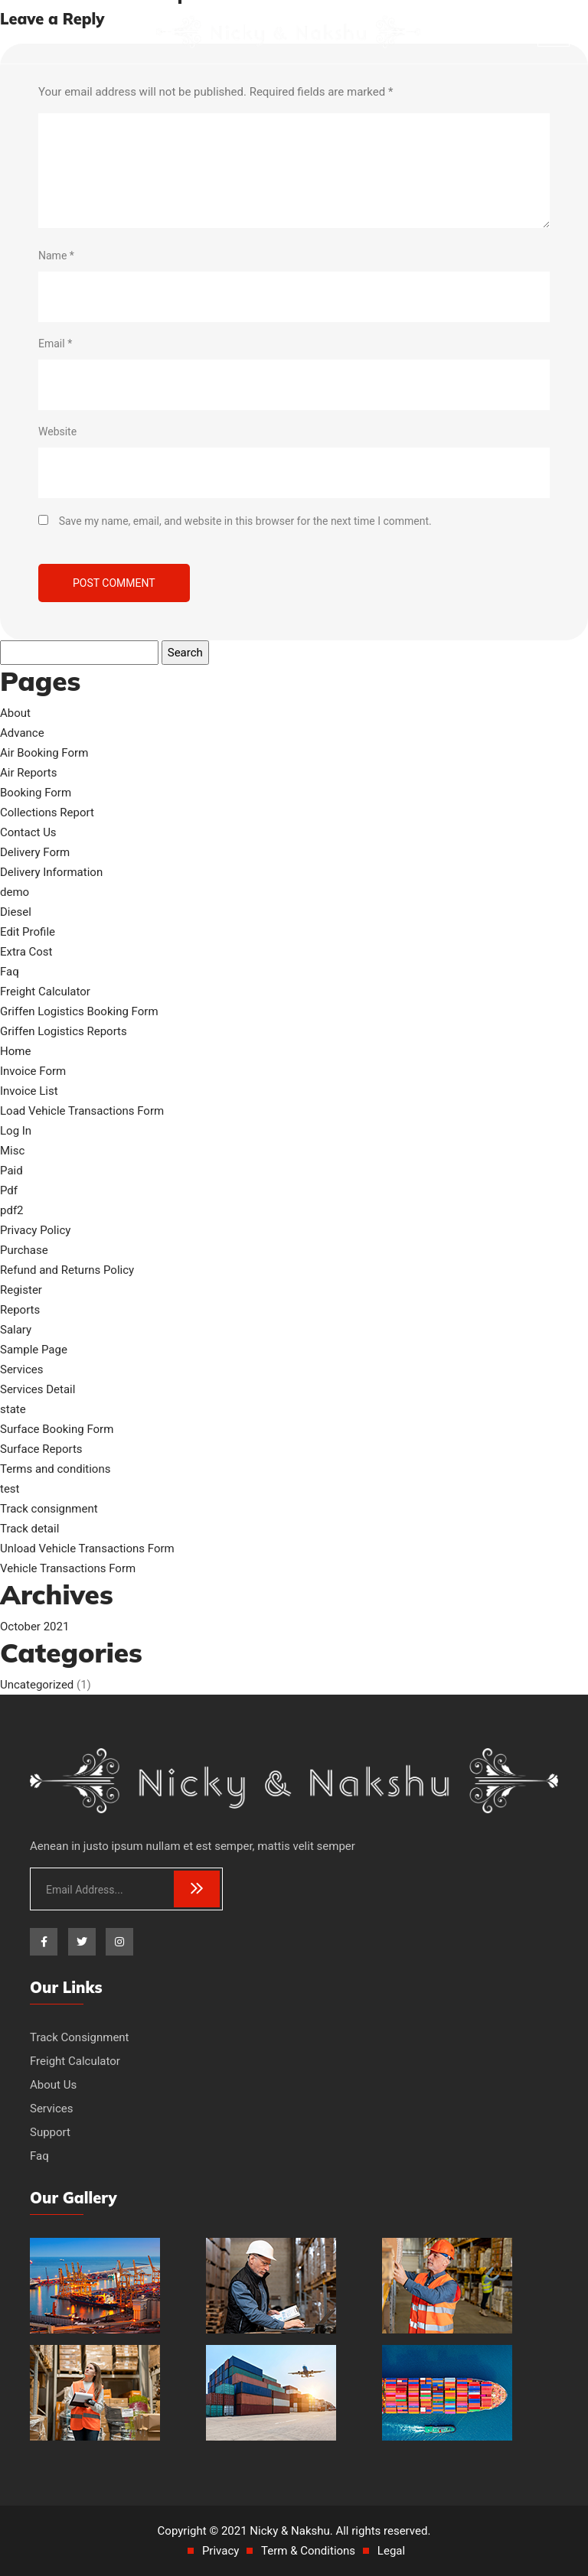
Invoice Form (33, 1071)
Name (56, 255)
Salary (15, 1330)
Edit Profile (27, 932)
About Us (53, 2085)
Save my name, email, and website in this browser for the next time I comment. (245, 521)
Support (50, 2132)
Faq (9, 972)
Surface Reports (41, 1449)
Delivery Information (51, 872)
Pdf (9, 1190)
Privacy (220, 2551)
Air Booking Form (44, 753)
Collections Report (47, 812)
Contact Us (28, 832)
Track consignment (49, 1509)
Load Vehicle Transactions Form (82, 1111)
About (15, 713)
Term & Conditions (308, 2551)
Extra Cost (26, 952)
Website (57, 431)
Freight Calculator (45, 991)
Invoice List (29, 1091)
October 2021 (34, 1626)
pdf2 (12, 1210)
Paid (11, 1170)
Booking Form (35, 793)
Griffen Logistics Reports (63, 1031)
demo (14, 892)
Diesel (15, 912)
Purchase (24, 1250)
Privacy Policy (35, 1230)
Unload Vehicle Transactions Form (87, 1548)
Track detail (29, 1529)
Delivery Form (35, 852)
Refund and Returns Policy (67, 1270)
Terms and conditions (55, 1469)
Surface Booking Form (56, 1429)
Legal (391, 2551)
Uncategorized (37, 1685)
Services (22, 1369)
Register (21, 1290)
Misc (12, 1151)
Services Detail (37, 1389)
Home (15, 1051)
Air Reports (28, 773)
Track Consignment (79, 2037)
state (13, 1409)
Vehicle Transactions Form (68, 1568)
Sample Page (33, 1349)
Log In (15, 1131)
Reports (20, 1310)
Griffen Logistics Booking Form (79, 1011)
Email (55, 343)
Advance (22, 733)
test (10, 1489)
